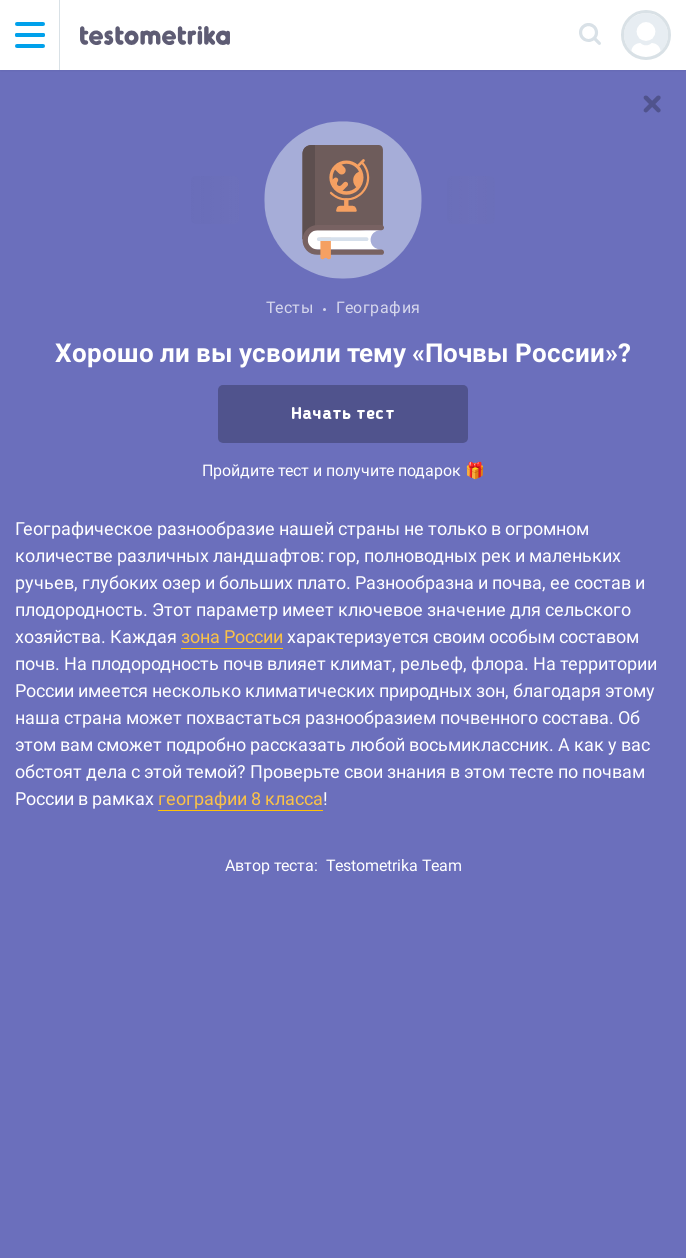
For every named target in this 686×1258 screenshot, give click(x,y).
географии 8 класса (240, 798)
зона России (232, 636)
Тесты (290, 307)
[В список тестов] (652, 104)
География (378, 307)
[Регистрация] (646, 35)
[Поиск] (591, 35)
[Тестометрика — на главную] (155, 35)
